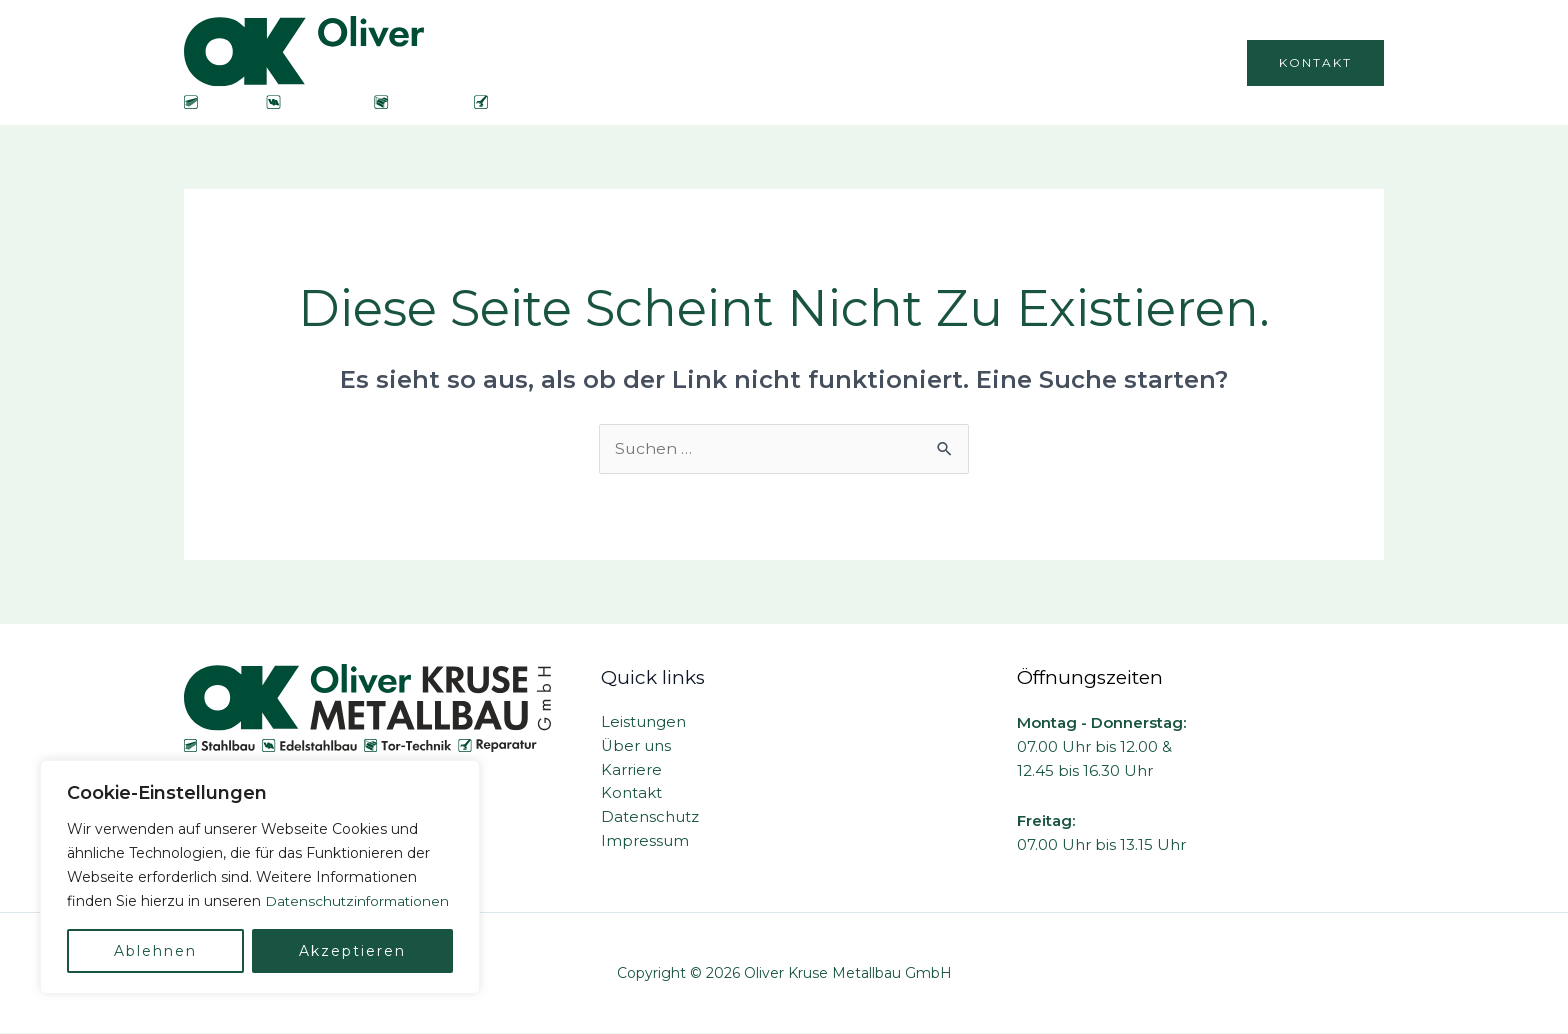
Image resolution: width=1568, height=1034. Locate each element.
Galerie (1182, 62)
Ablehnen (155, 951)
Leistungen (980, 62)
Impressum (645, 842)
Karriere (1090, 62)
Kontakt (631, 794)
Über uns (865, 62)
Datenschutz (650, 818)
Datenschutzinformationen (162, 901)
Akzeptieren (352, 951)
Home (771, 62)
